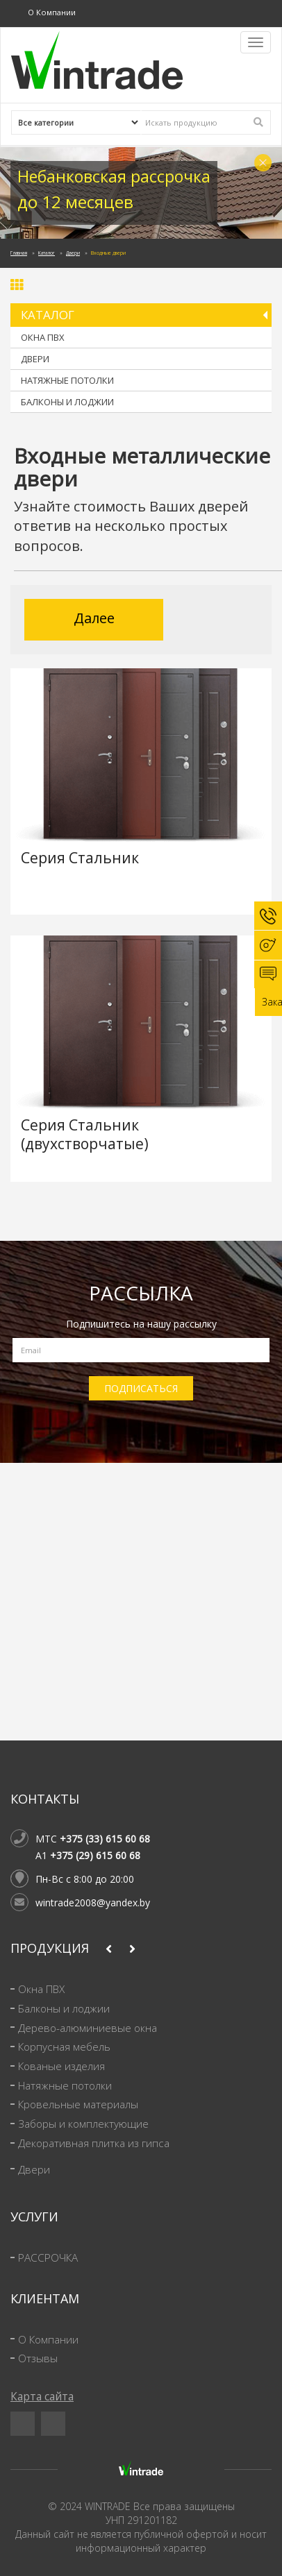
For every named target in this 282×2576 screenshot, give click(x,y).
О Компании (52, 12)
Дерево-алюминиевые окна (87, 2028)
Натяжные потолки (67, 380)
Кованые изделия (61, 2066)
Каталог (46, 253)
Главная (18, 253)
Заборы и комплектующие (83, 2124)
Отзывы (38, 2358)
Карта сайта (42, 2396)
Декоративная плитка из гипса (93, 2143)
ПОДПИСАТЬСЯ (141, 1388)
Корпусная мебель (64, 2047)
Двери (73, 253)
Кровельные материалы (78, 2104)
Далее (94, 618)
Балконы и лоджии (67, 402)
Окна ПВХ (43, 337)
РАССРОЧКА (48, 2258)
